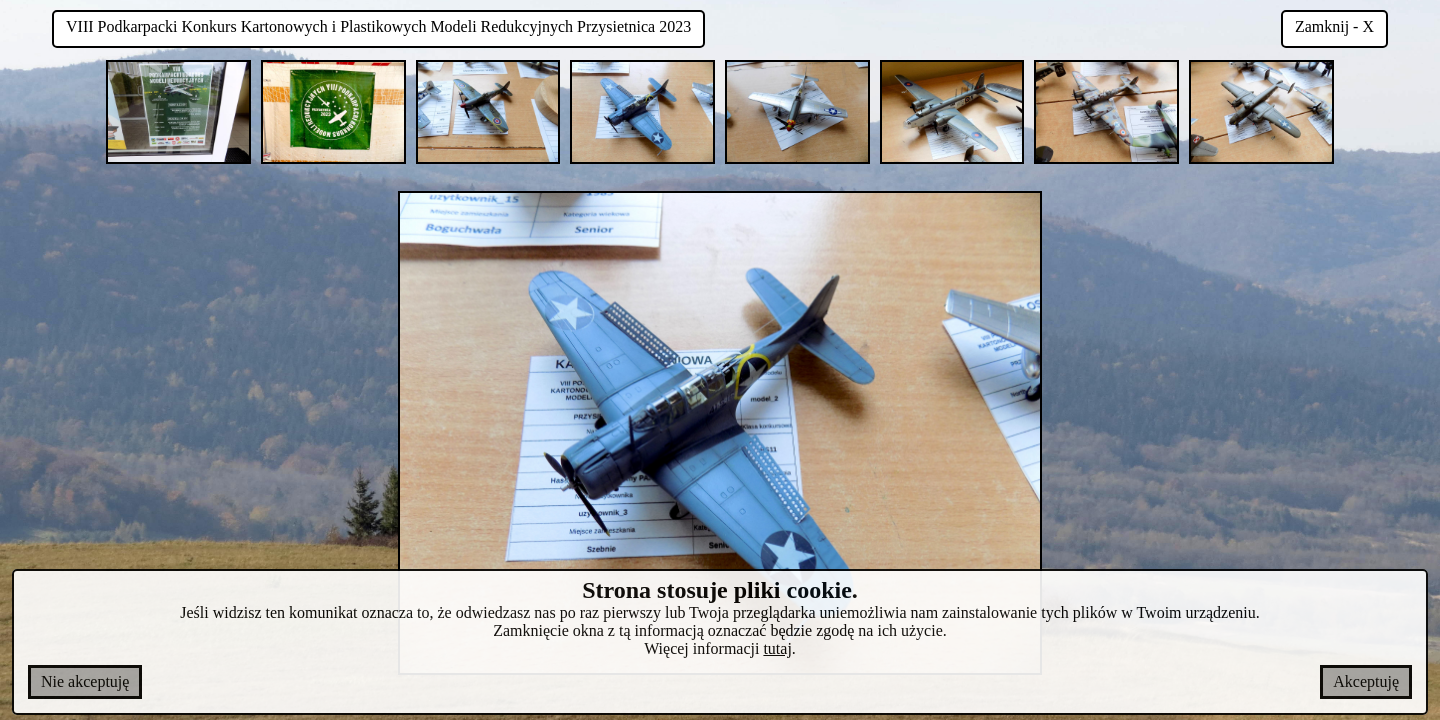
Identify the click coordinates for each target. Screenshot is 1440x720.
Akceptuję (1366, 681)
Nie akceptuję (85, 681)
